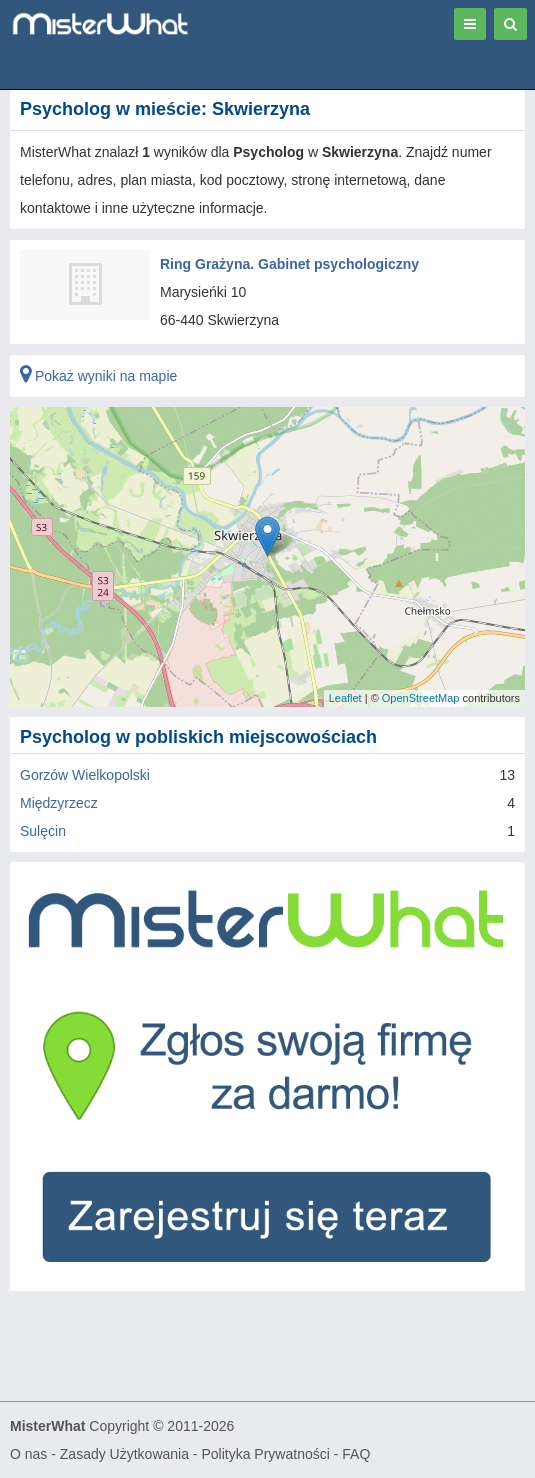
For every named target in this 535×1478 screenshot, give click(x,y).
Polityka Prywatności (265, 1454)
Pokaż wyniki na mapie (98, 376)
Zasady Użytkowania (124, 1454)
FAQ (356, 1454)
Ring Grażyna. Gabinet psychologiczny (289, 264)
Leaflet (345, 698)
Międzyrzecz (59, 803)
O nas (28, 1454)
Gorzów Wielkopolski (85, 775)
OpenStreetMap (421, 698)
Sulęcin (43, 831)
